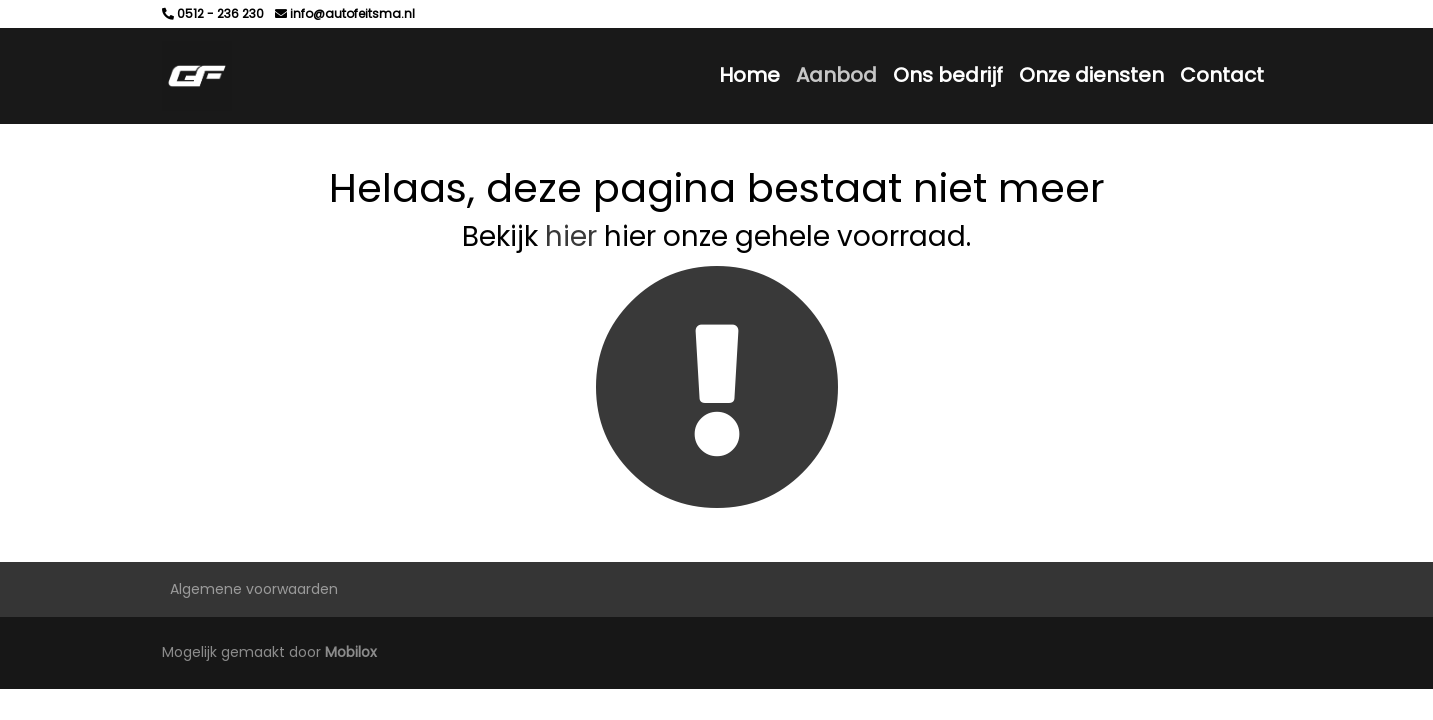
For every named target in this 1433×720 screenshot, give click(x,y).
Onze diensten (1091, 75)
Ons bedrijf (948, 75)
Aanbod (836, 75)
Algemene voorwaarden (254, 589)
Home (749, 75)
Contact (1222, 75)
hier (571, 236)
